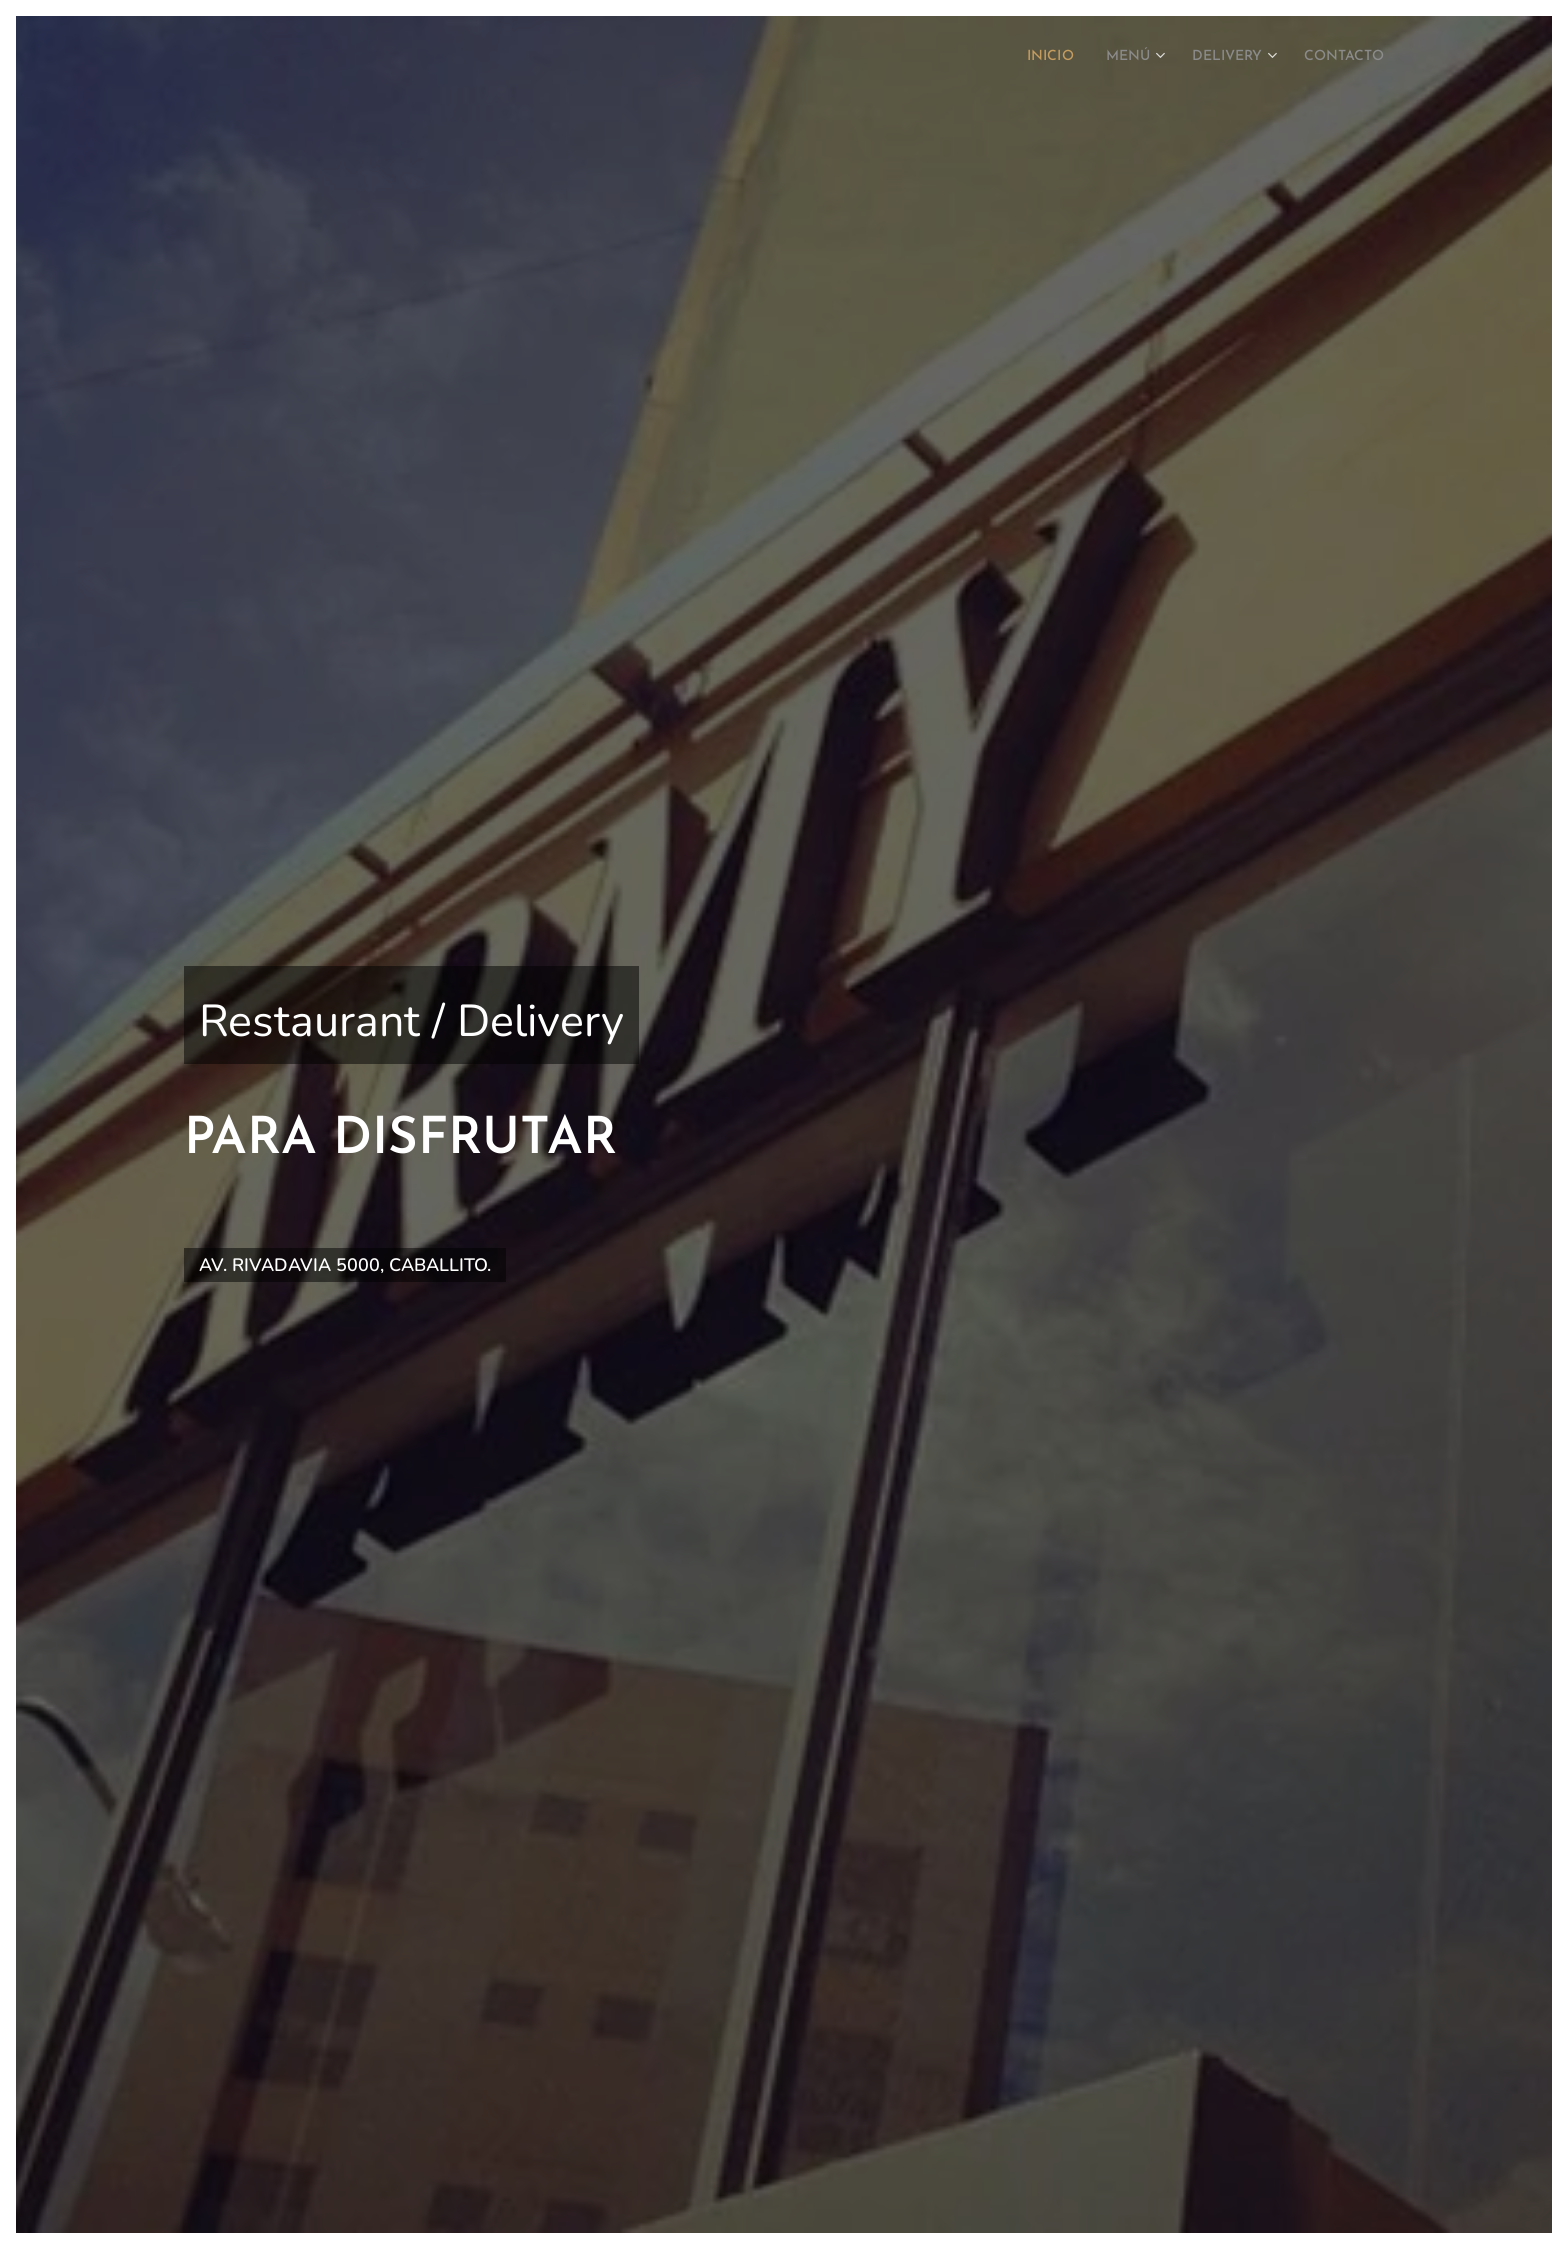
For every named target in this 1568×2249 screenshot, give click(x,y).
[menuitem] (1019, 57)
